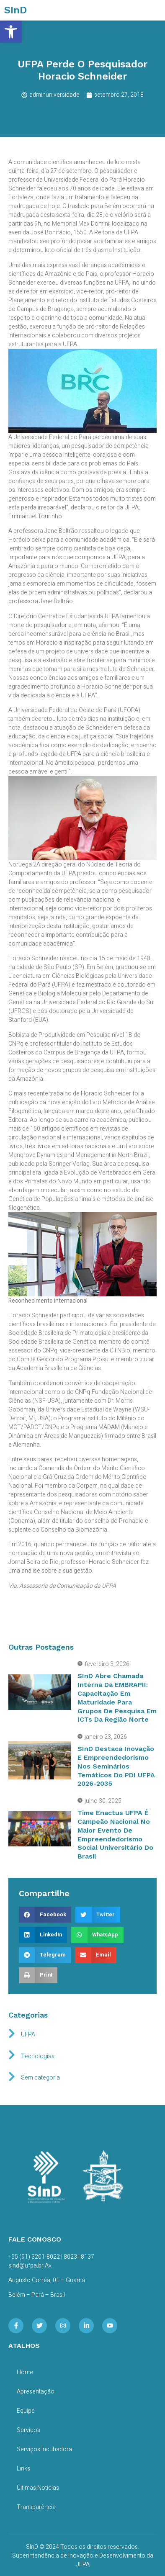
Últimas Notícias (38, 2487)
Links (23, 2468)
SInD (15, 10)
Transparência (36, 2507)
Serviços (28, 2430)
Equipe (26, 2410)
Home (25, 2372)
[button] (11, 32)
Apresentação (35, 2391)
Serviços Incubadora (44, 2449)
